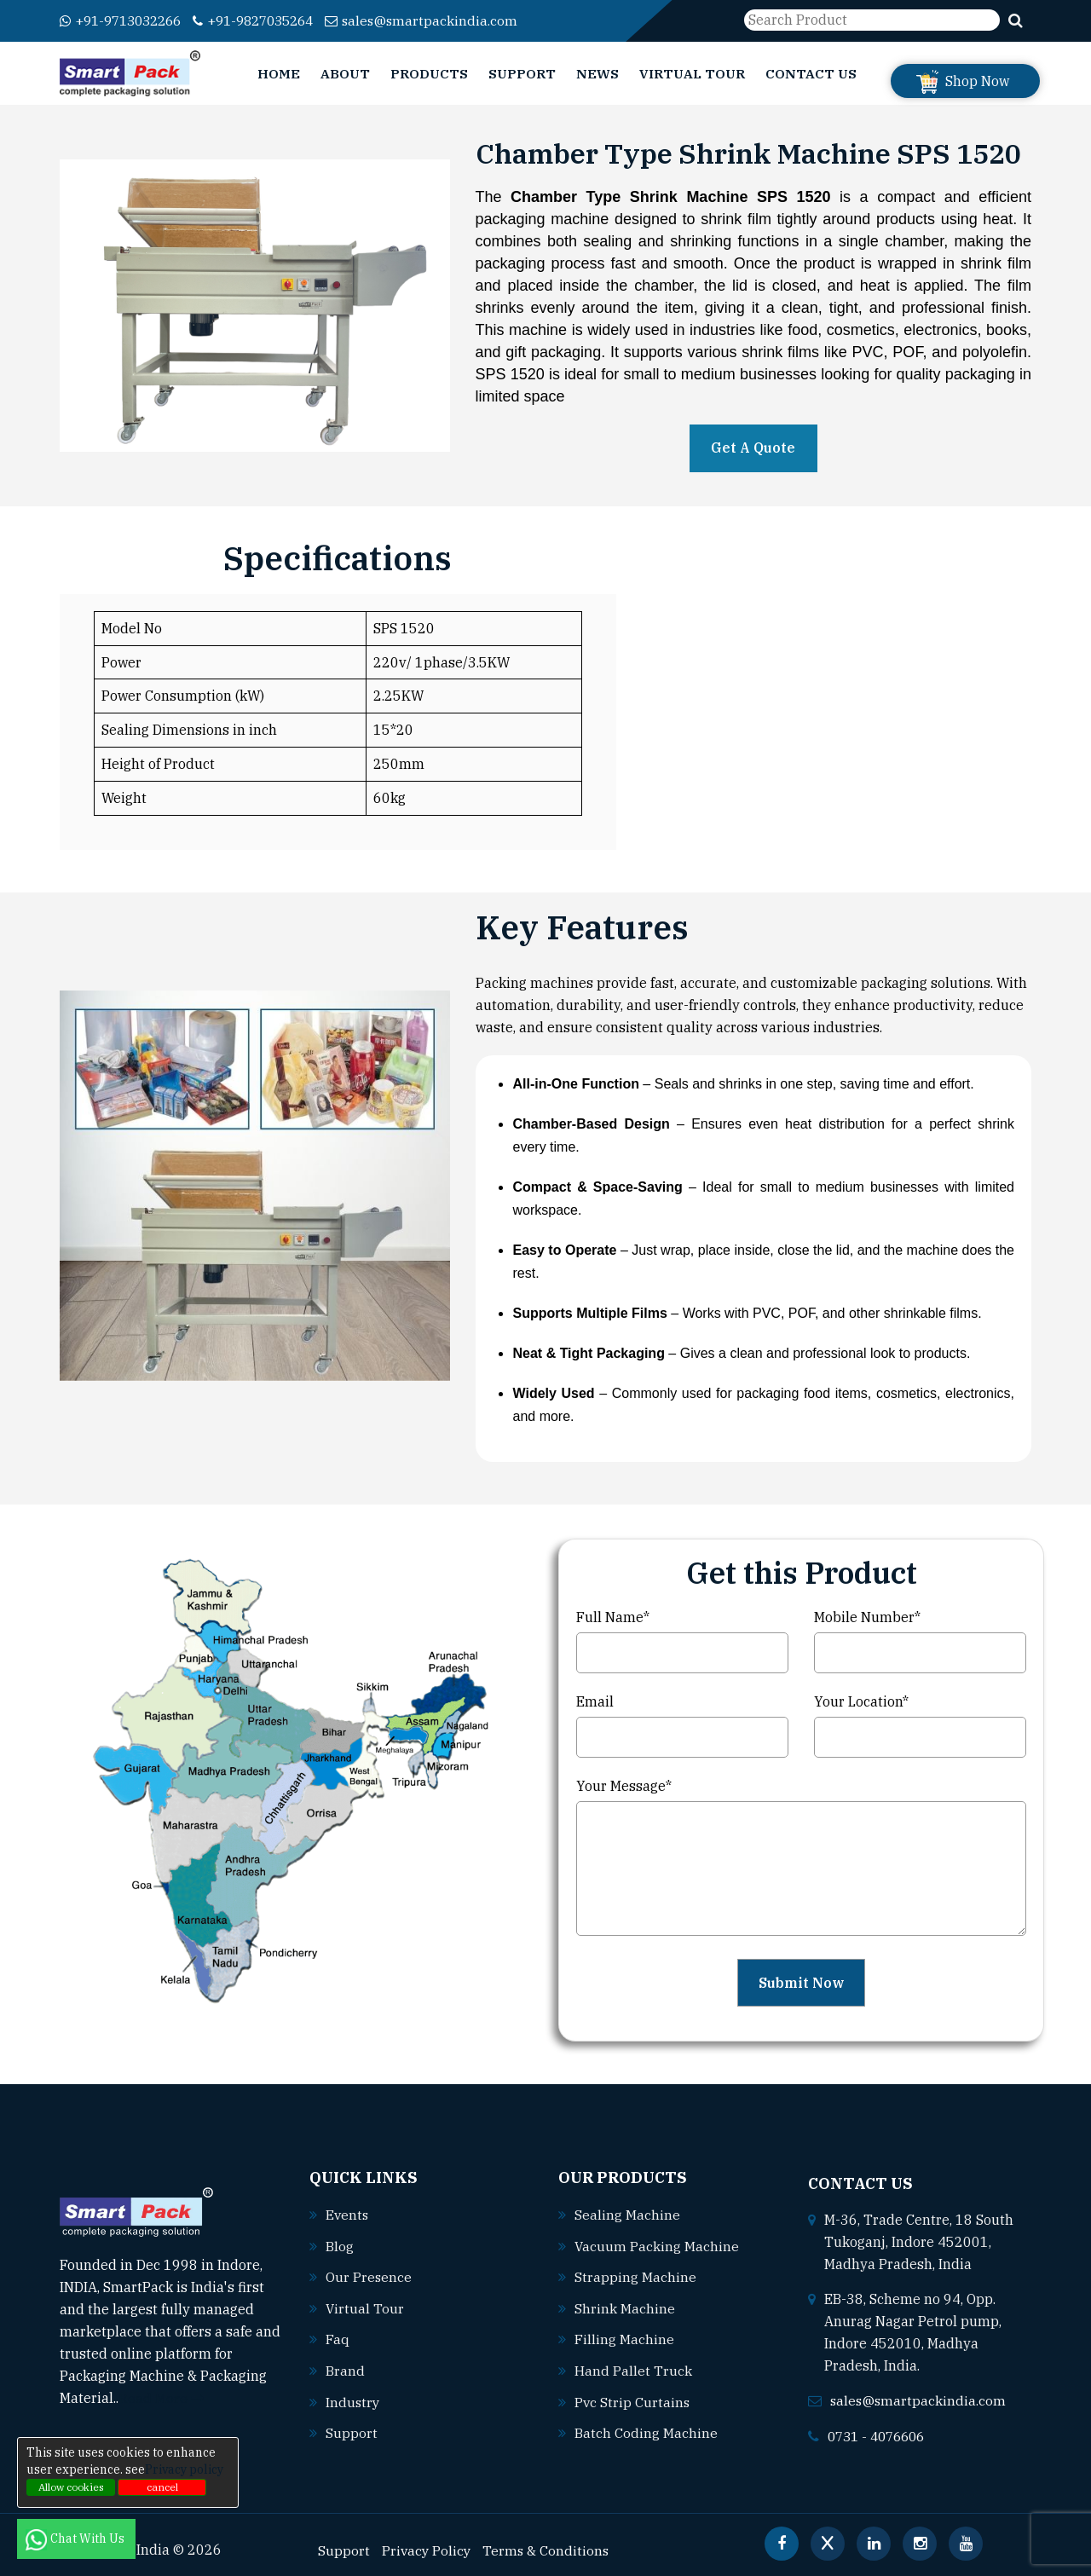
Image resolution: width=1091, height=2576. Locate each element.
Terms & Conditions (549, 2547)
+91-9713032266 (126, 21)
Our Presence (369, 2276)
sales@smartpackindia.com (444, 21)
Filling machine (624, 2338)
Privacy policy (184, 2469)
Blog (340, 2246)
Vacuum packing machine (657, 2246)
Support (522, 73)
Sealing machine (627, 2215)
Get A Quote (753, 448)
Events (348, 2215)
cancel (162, 2487)
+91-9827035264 (269, 21)
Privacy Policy (427, 2547)
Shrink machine (624, 2307)
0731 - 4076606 (880, 2434)
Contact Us (811, 73)
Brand (345, 2368)
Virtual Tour (692, 73)
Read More (161, 2397)
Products (429, 73)
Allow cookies (71, 2487)
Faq (337, 2338)
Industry (353, 2399)
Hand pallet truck (633, 2368)
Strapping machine (635, 2276)
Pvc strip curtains (632, 2399)
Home (278, 73)
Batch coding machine (646, 2430)
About (345, 73)
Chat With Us (76, 2538)
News (597, 73)
